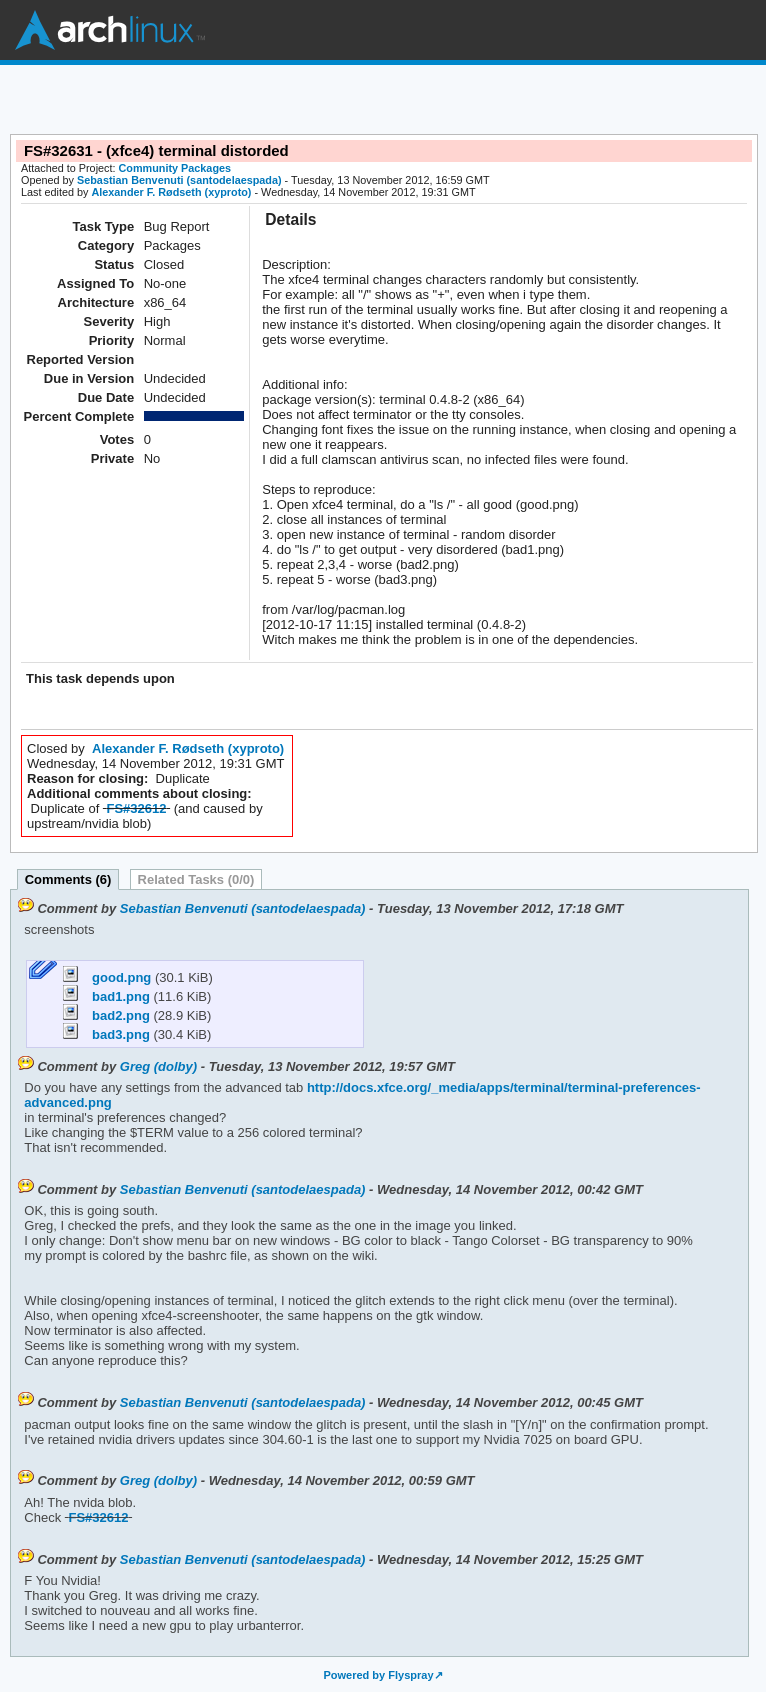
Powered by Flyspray (378, 1675)
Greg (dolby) (158, 1066)
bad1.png (108, 996)
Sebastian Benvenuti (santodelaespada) (179, 180)
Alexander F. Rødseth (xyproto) (171, 192)
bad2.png (108, 1015)
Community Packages (175, 168)
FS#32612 (137, 808)
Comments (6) (68, 879)
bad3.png (108, 1034)
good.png (108, 977)
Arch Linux (110, 30)
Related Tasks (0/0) (196, 879)
